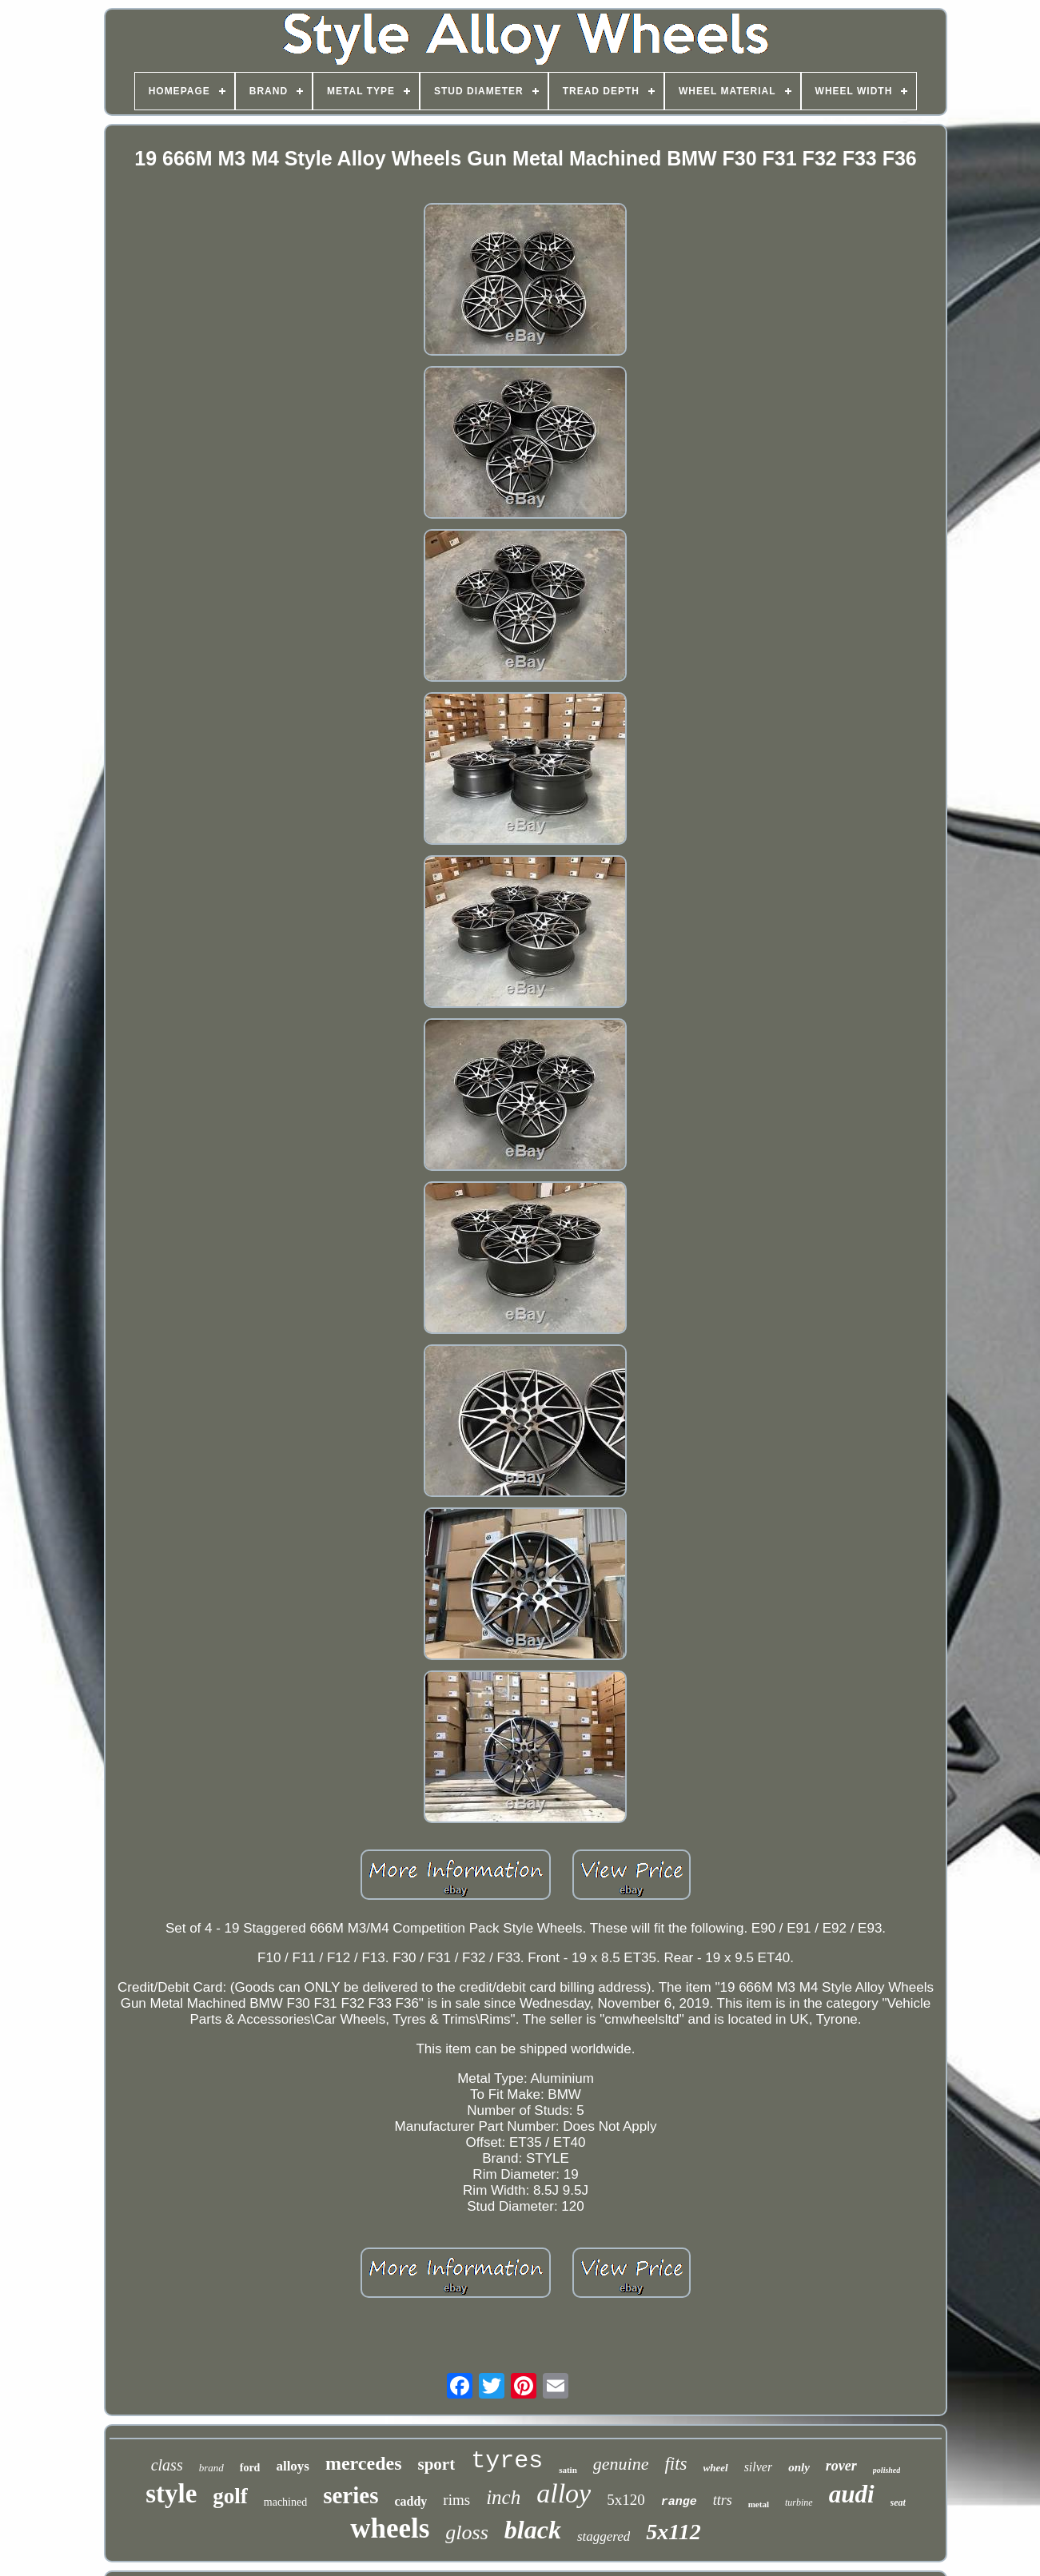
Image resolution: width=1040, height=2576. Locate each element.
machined (285, 2502)
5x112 (673, 2531)
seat (898, 2502)
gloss (466, 2532)
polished (886, 2470)
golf (230, 2496)
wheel (715, 2468)
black (532, 2529)
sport (436, 2464)
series (350, 2495)
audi (852, 2494)
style (171, 2493)
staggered (603, 2536)
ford (250, 2468)
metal (758, 2504)
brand (211, 2468)
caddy (410, 2501)
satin (568, 2469)
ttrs (722, 2500)
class (167, 2465)
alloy (563, 2493)
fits (675, 2464)
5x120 (626, 2499)
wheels (389, 2528)
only (799, 2467)
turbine (799, 2502)
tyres (507, 2460)
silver (758, 2467)
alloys (292, 2466)
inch (503, 2497)
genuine (621, 2464)
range (679, 2502)
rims (456, 2499)
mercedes (363, 2463)
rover (841, 2466)
